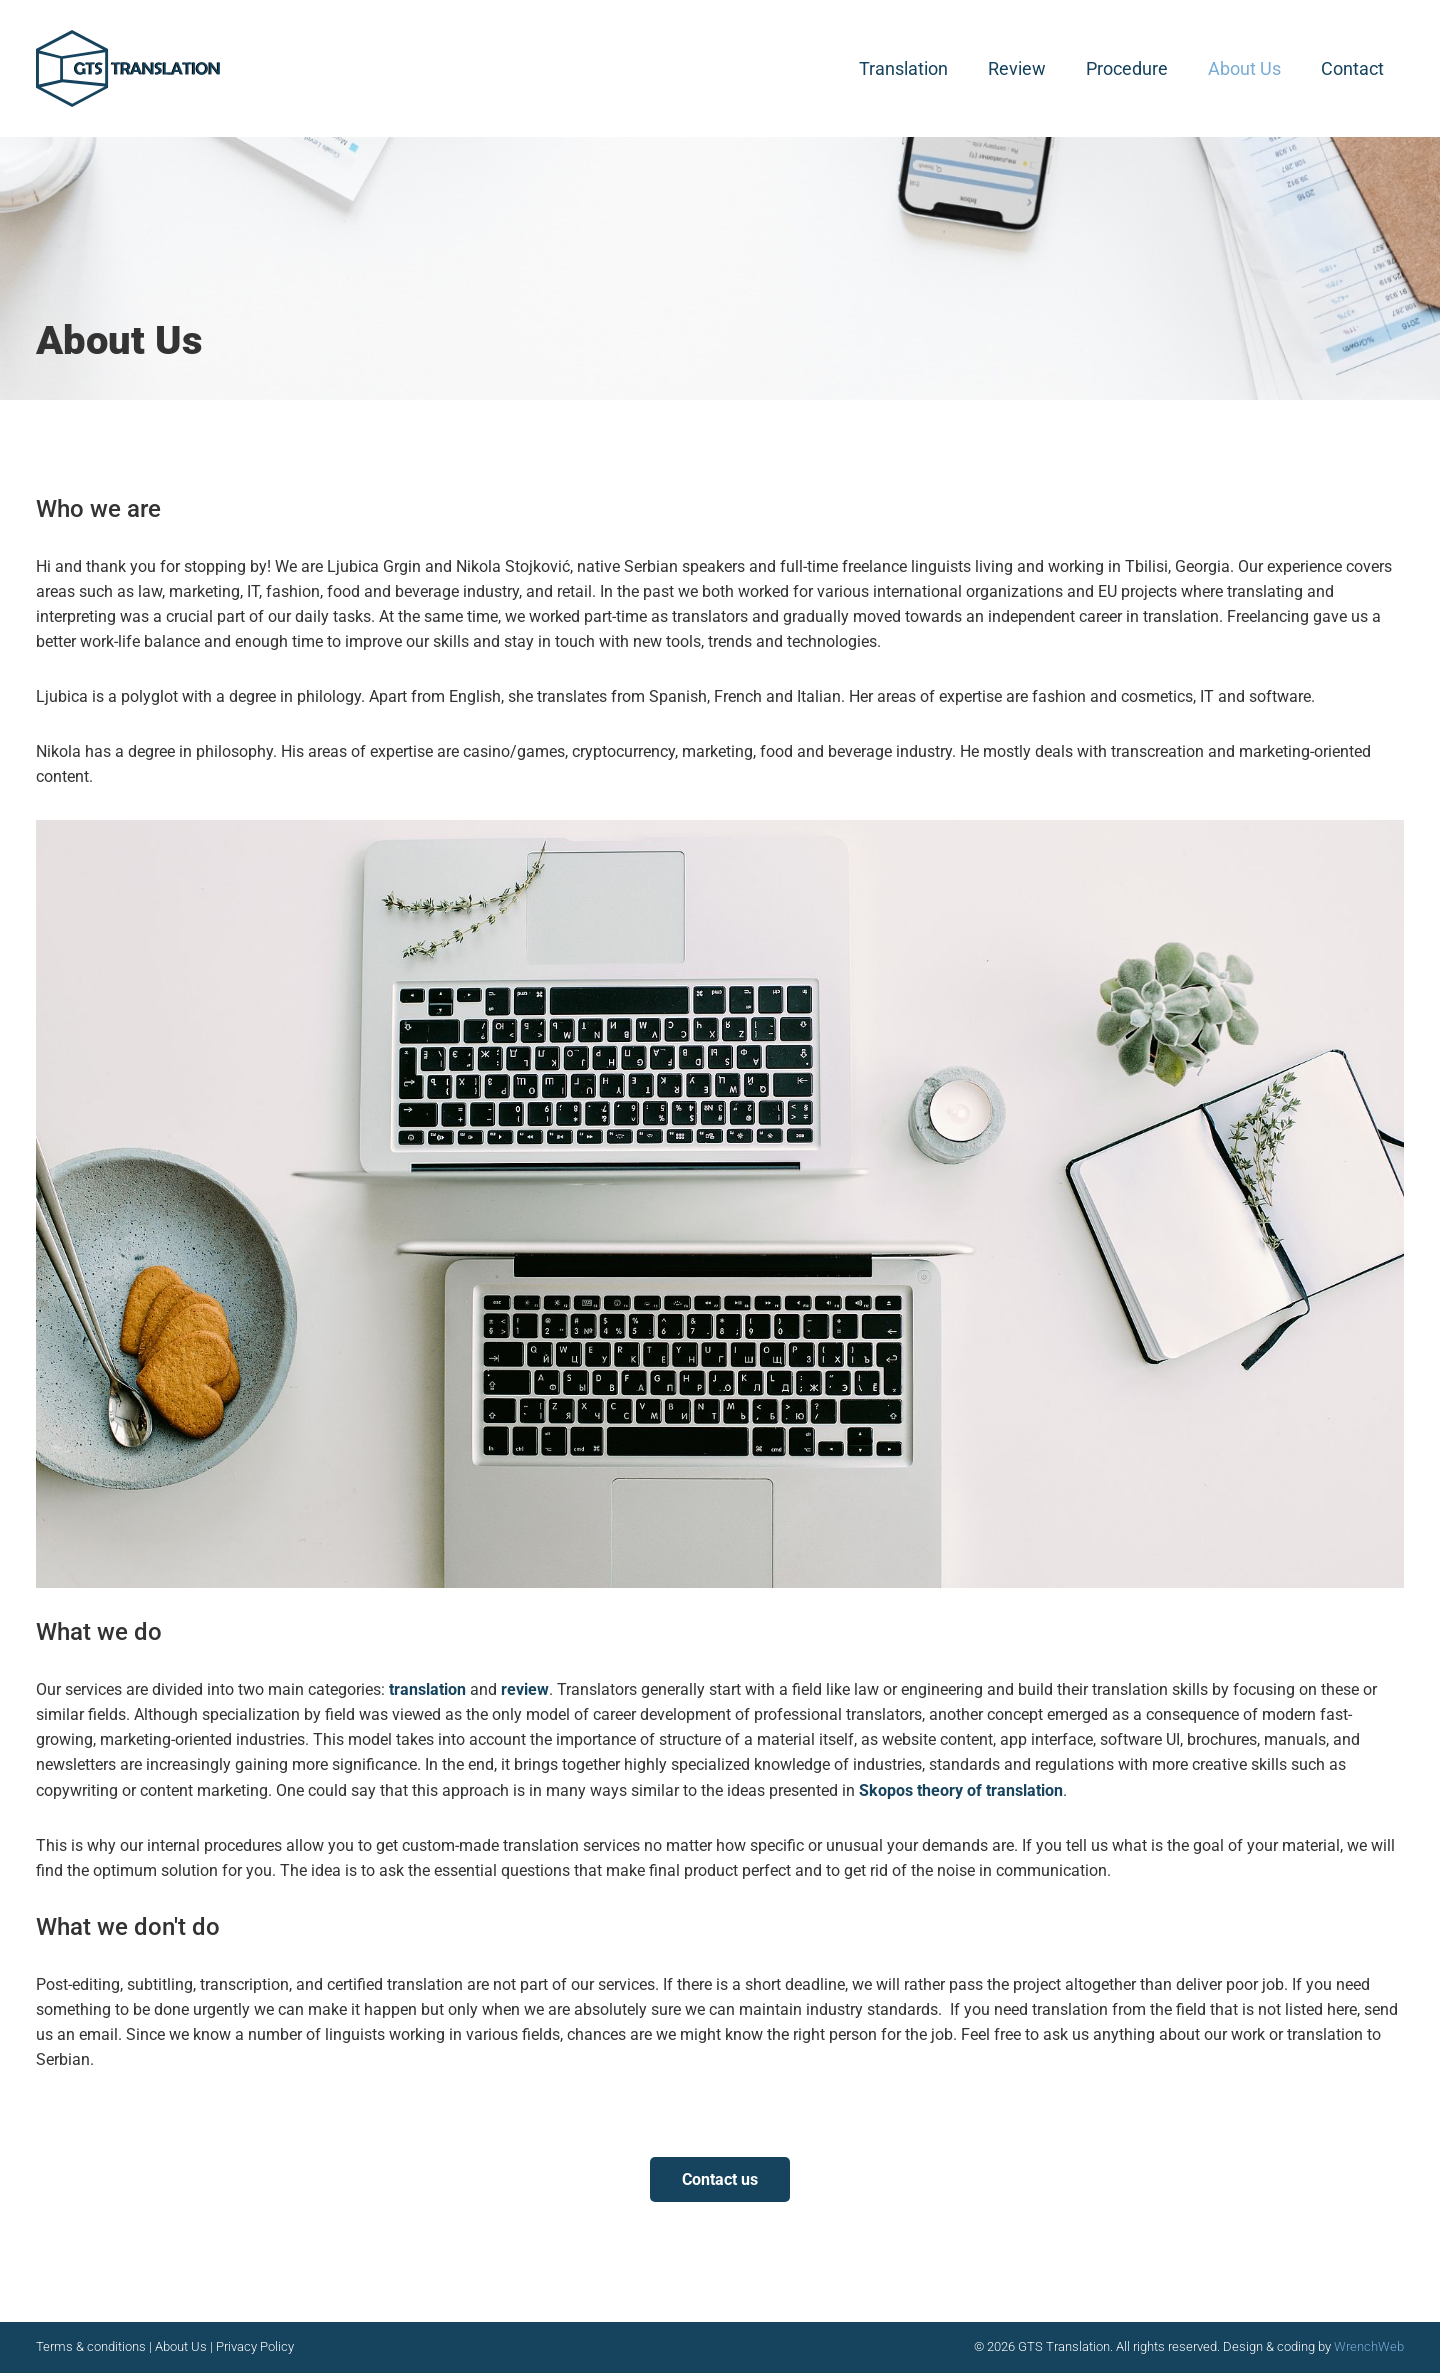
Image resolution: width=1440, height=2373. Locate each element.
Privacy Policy (255, 2346)
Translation (903, 68)
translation (429, 1689)
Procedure (1127, 68)
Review (1017, 68)
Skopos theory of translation (961, 1790)
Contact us (720, 2179)
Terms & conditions (92, 2346)
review (525, 1689)
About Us (1244, 68)
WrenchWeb (1369, 2346)
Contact (1352, 68)
